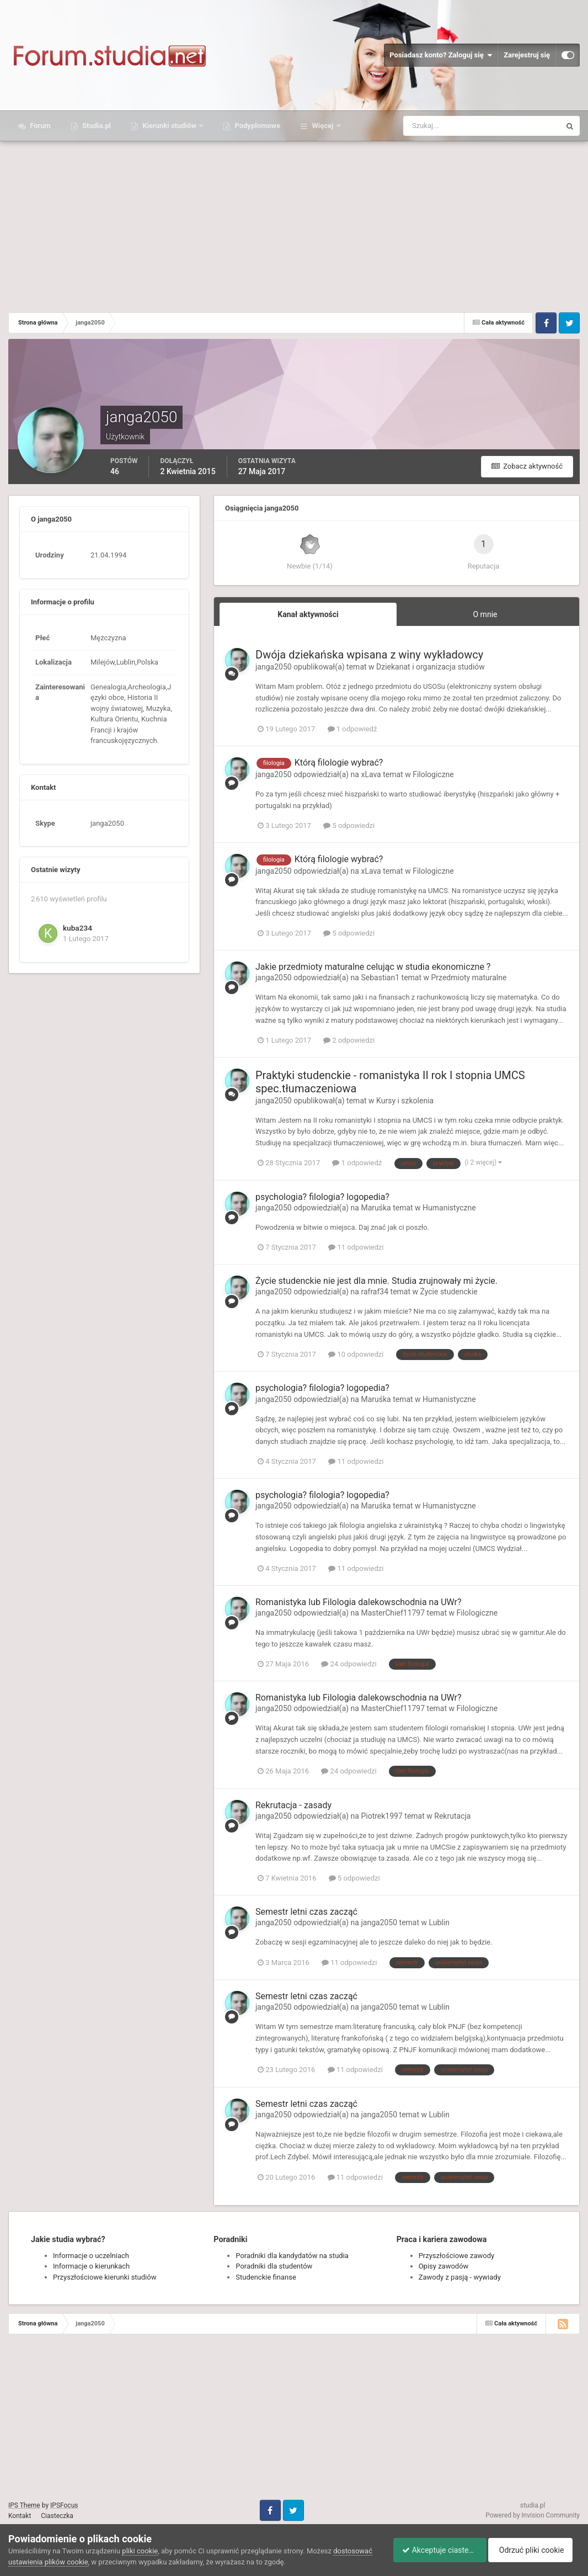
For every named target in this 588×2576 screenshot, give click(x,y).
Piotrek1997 (381, 1816)
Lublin (439, 1922)
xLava (371, 774)
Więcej (322, 125)
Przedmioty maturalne (469, 977)
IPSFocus (64, 2505)
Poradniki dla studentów (274, 2266)
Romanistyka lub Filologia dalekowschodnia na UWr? (358, 1602)
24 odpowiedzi (348, 1664)
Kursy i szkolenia (405, 1100)
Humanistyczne (449, 1207)
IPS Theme (24, 2505)
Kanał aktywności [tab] (307, 614)
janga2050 (273, 666)
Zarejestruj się (527, 55)
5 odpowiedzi (349, 825)
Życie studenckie (449, 1291)
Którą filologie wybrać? (339, 762)
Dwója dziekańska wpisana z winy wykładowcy (369, 654)
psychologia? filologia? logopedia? (322, 1197)
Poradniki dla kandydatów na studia (292, 2255)
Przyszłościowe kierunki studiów (104, 2277)
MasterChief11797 (393, 1612)
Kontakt (19, 2516)
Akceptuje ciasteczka (435, 2550)
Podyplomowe (256, 125)
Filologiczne (433, 774)
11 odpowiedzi (355, 1247)
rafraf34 (374, 1291)
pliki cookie (140, 2551)
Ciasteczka (57, 2516)
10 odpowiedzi (355, 1354)
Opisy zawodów (444, 2266)
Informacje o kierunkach (91, 2266)
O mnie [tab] (485, 614)
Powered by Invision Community (532, 2515)
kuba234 (77, 927)
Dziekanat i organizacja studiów (430, 666)
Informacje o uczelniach (91, 2255)
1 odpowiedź (352, 729)
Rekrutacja (452, 1816)
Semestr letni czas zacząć (306, 1911)
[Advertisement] (294, 224)
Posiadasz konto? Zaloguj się (440, 55)
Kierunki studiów (169, 125)
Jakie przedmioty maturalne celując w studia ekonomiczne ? (372, 967)
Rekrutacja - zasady (293, 1805)
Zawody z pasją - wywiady (460, 2277)
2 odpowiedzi (349, 1040)
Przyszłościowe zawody (456, 2255)
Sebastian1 (380, 977)
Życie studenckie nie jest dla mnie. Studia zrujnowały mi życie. (376, 1281)
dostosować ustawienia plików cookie (68, 2562)
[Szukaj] (441, 126)
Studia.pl (96, 125)
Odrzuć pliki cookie (534, 2550)
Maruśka (376, 1207)
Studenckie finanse (266, 2277)
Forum (39, 125)
